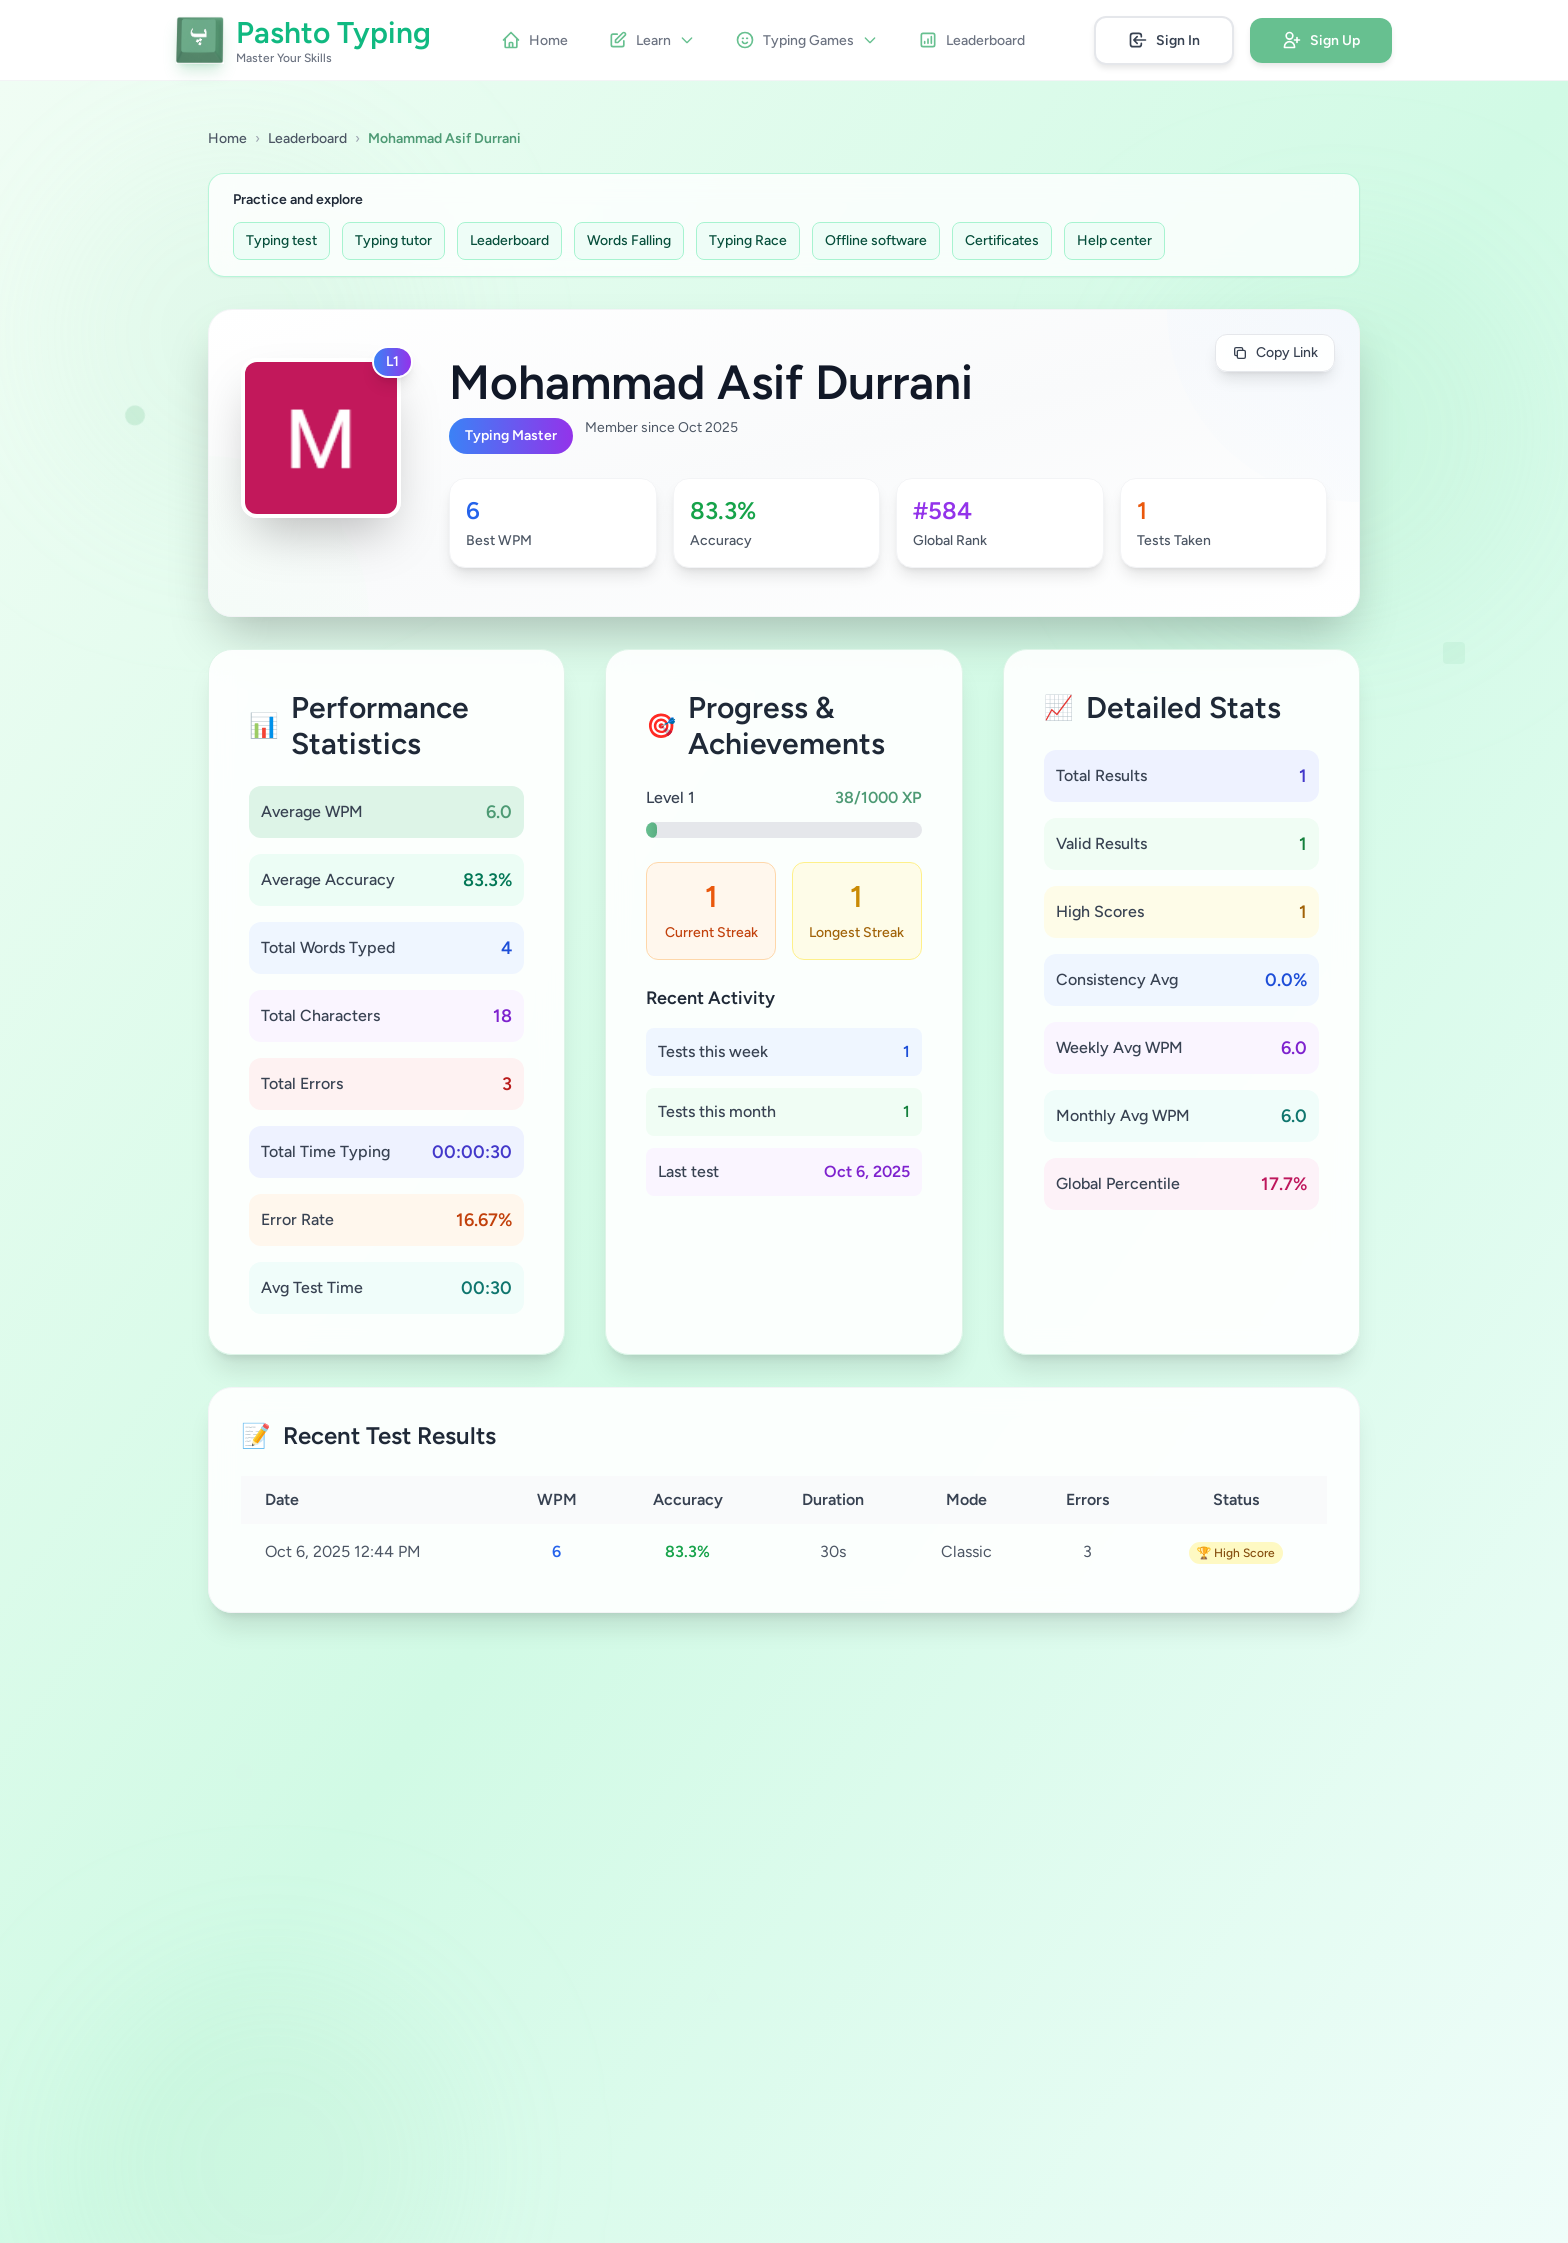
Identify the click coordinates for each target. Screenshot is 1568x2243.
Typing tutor (393, 240)
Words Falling (629, 240)
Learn (651, 40)
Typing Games (806, 40)
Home (534, 40)
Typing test (281, 240)
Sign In (1164, 40)
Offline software (876, 240)
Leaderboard (971, 40)
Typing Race (748, 240)
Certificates (1002, 240)
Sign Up (1321, 40)
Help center (1114, 240)
